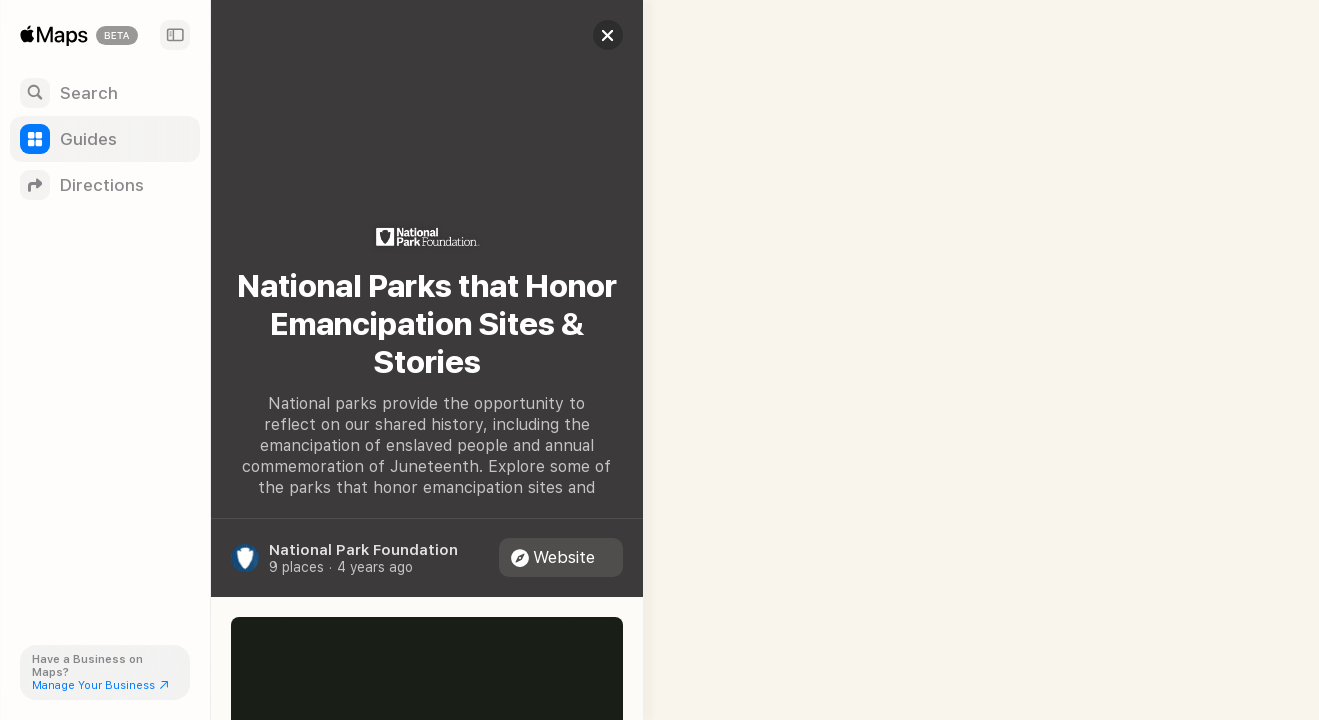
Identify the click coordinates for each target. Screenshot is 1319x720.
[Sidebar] (175, 35)
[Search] (105, 93)
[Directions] (105, 185)
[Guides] (105, 139)
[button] (596, 35)
